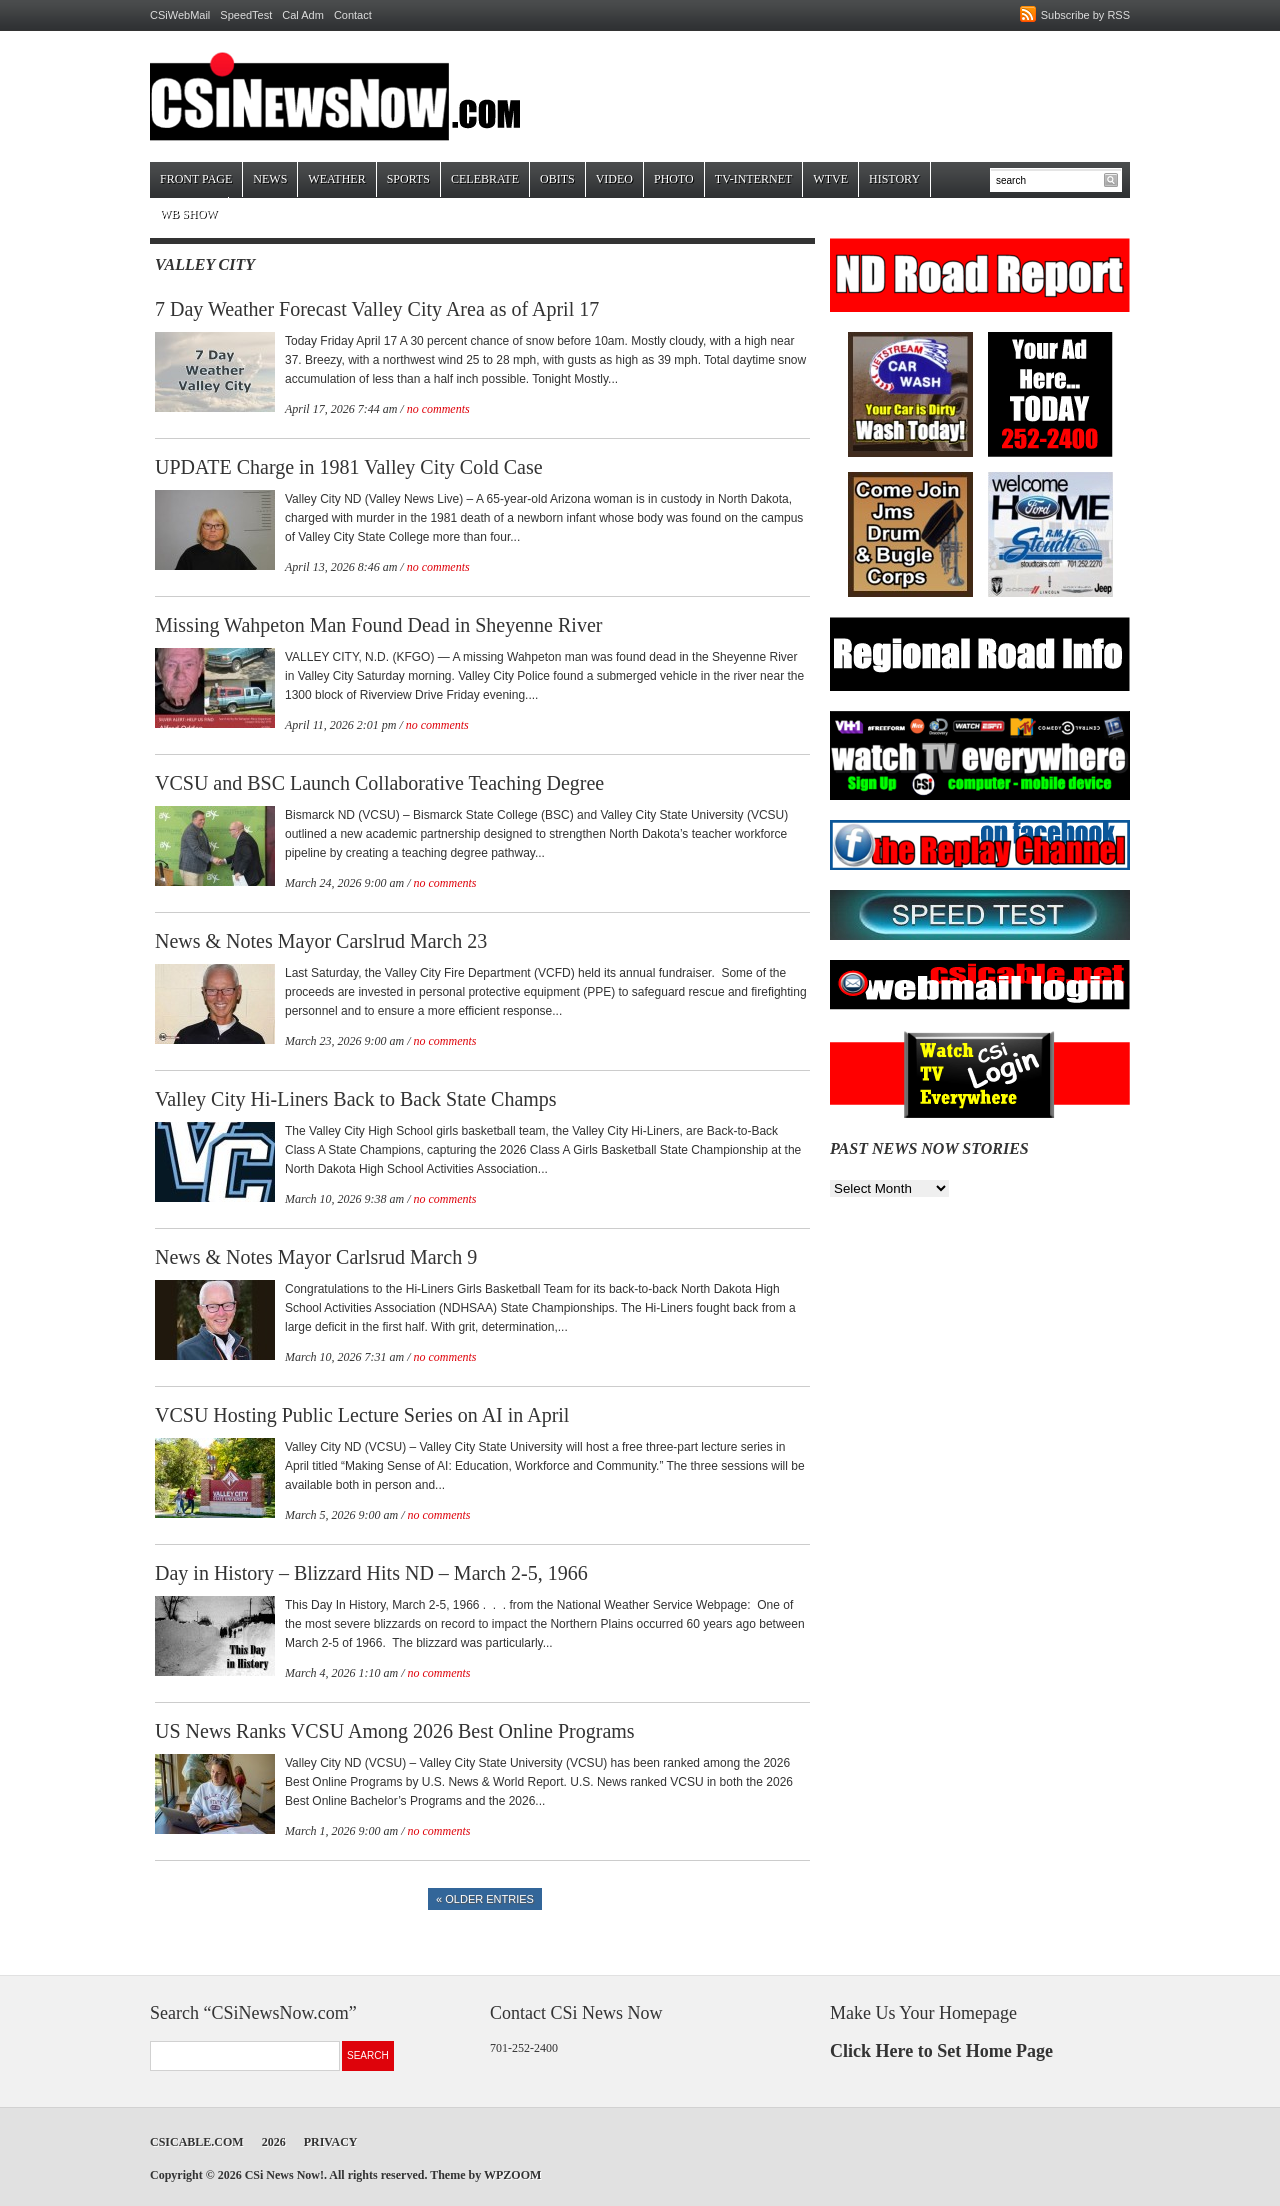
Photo (674, 179)
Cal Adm (303, 15)
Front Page (196, 179)
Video (614, 179)
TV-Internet (754, 179)
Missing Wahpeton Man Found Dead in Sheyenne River (378, 625)
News (270, 179)
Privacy (331, 2142)
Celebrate (485, 179)
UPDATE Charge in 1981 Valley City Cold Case (349, 467)
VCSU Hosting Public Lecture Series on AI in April (362, 1415)
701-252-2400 (524, 2048)
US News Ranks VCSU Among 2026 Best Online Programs (395, 1731)
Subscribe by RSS (1085, 15)
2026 (274, 2142)
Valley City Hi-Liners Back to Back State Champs (356, 1099)
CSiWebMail (180, 15)
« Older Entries (485, 1899)
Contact (353, 15)
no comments (438, 409)
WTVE (830, 179)
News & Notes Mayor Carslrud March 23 (321, 941)
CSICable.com (197, 2142)
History (894, 179)
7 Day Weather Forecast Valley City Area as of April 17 (377, 309)
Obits (557, 179)
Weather (336, 179)
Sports (408, 179)
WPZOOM (512, 2175)
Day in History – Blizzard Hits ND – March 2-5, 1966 (371, 1573)
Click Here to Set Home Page (941, 2051)
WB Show (189, 214)
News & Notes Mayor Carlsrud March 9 (316, 1257)
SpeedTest (246, 15)
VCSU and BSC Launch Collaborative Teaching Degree (379, 783)
